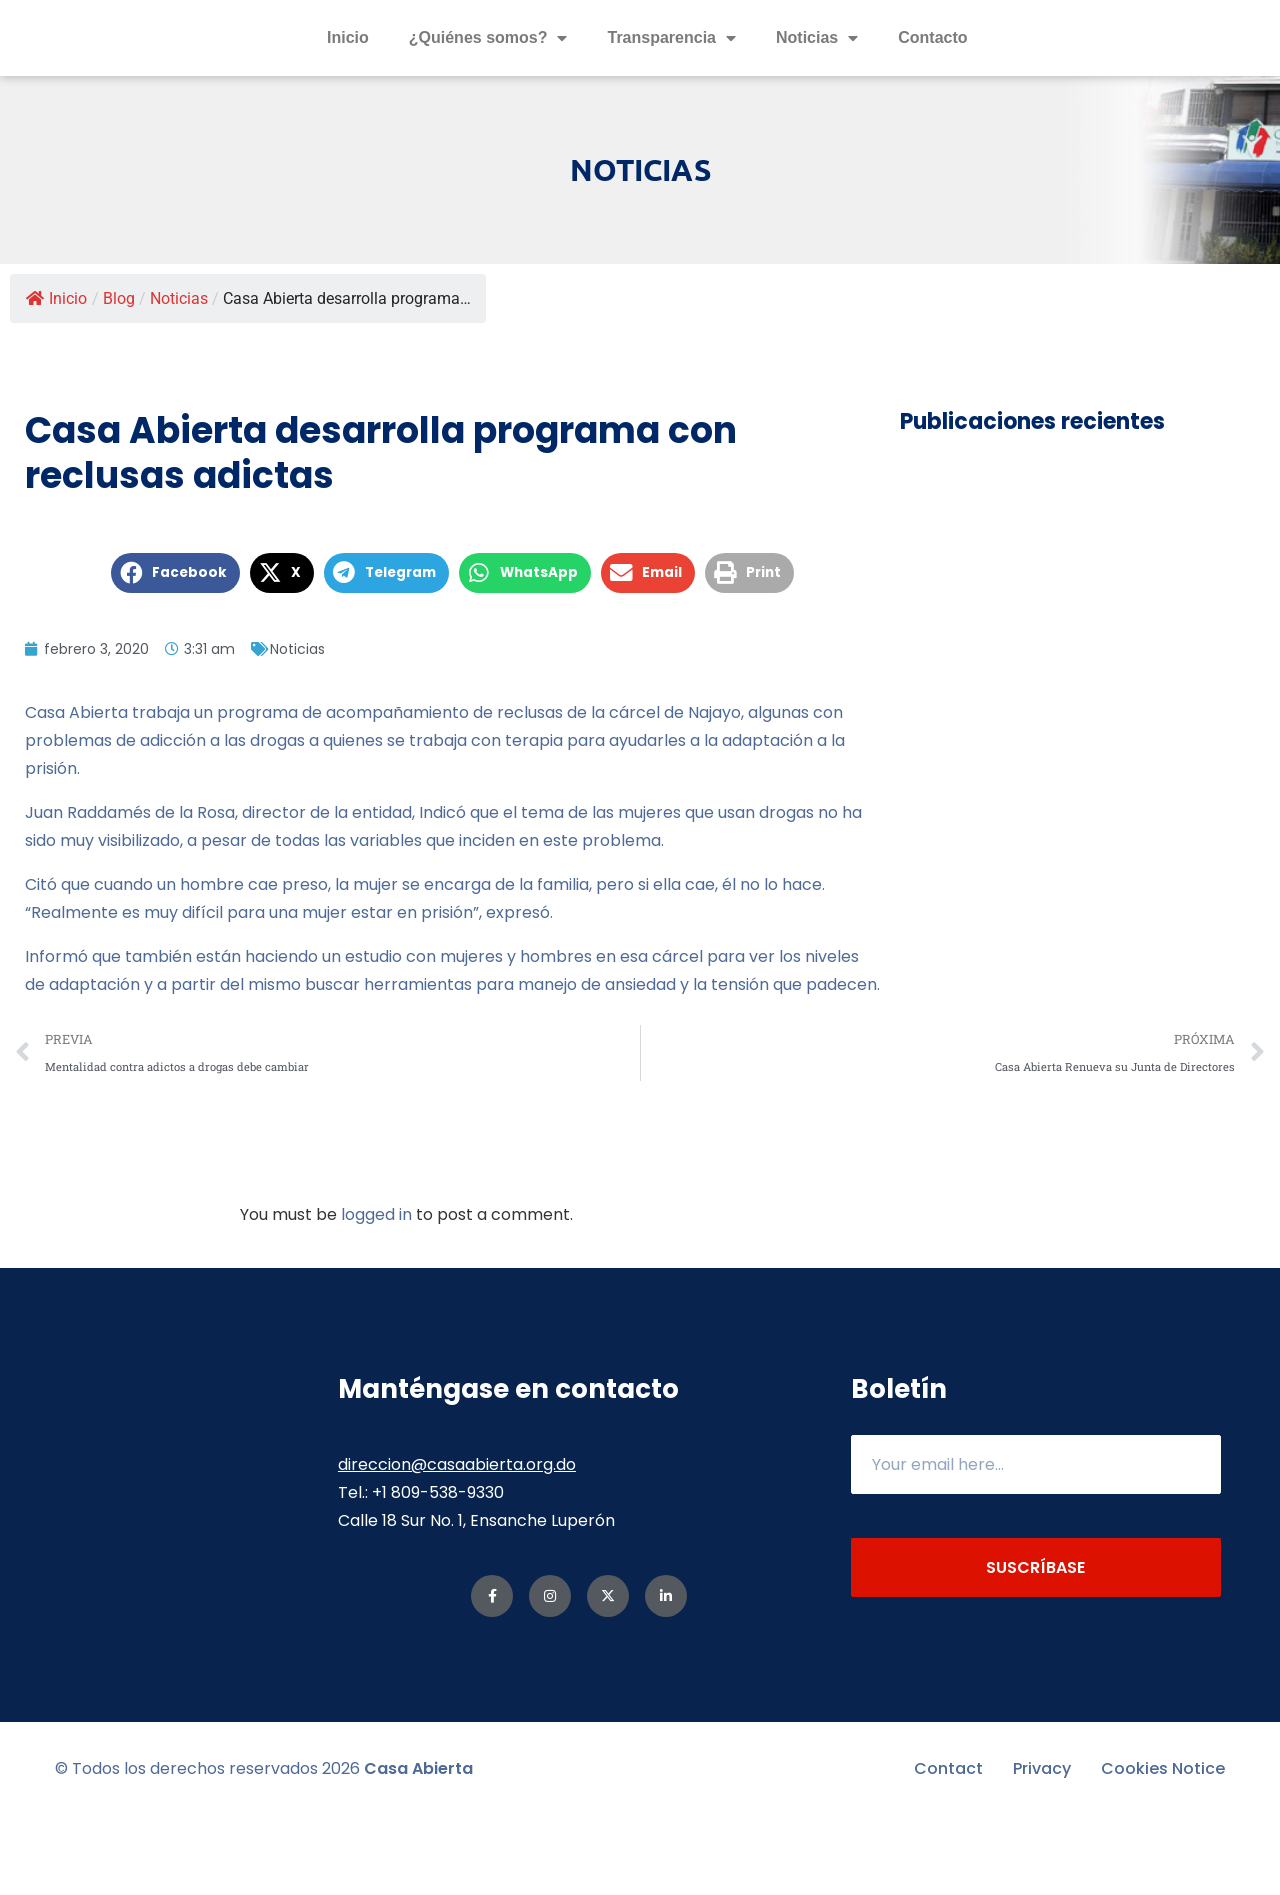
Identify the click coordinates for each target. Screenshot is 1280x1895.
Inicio (348, 77)
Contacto (932, 77)
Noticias (817, 78)
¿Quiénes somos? (488, 78)
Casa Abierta (418, 1847)
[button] (175, 652)
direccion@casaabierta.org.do (457, 1543)
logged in (376, 1293)
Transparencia (671, 78)
